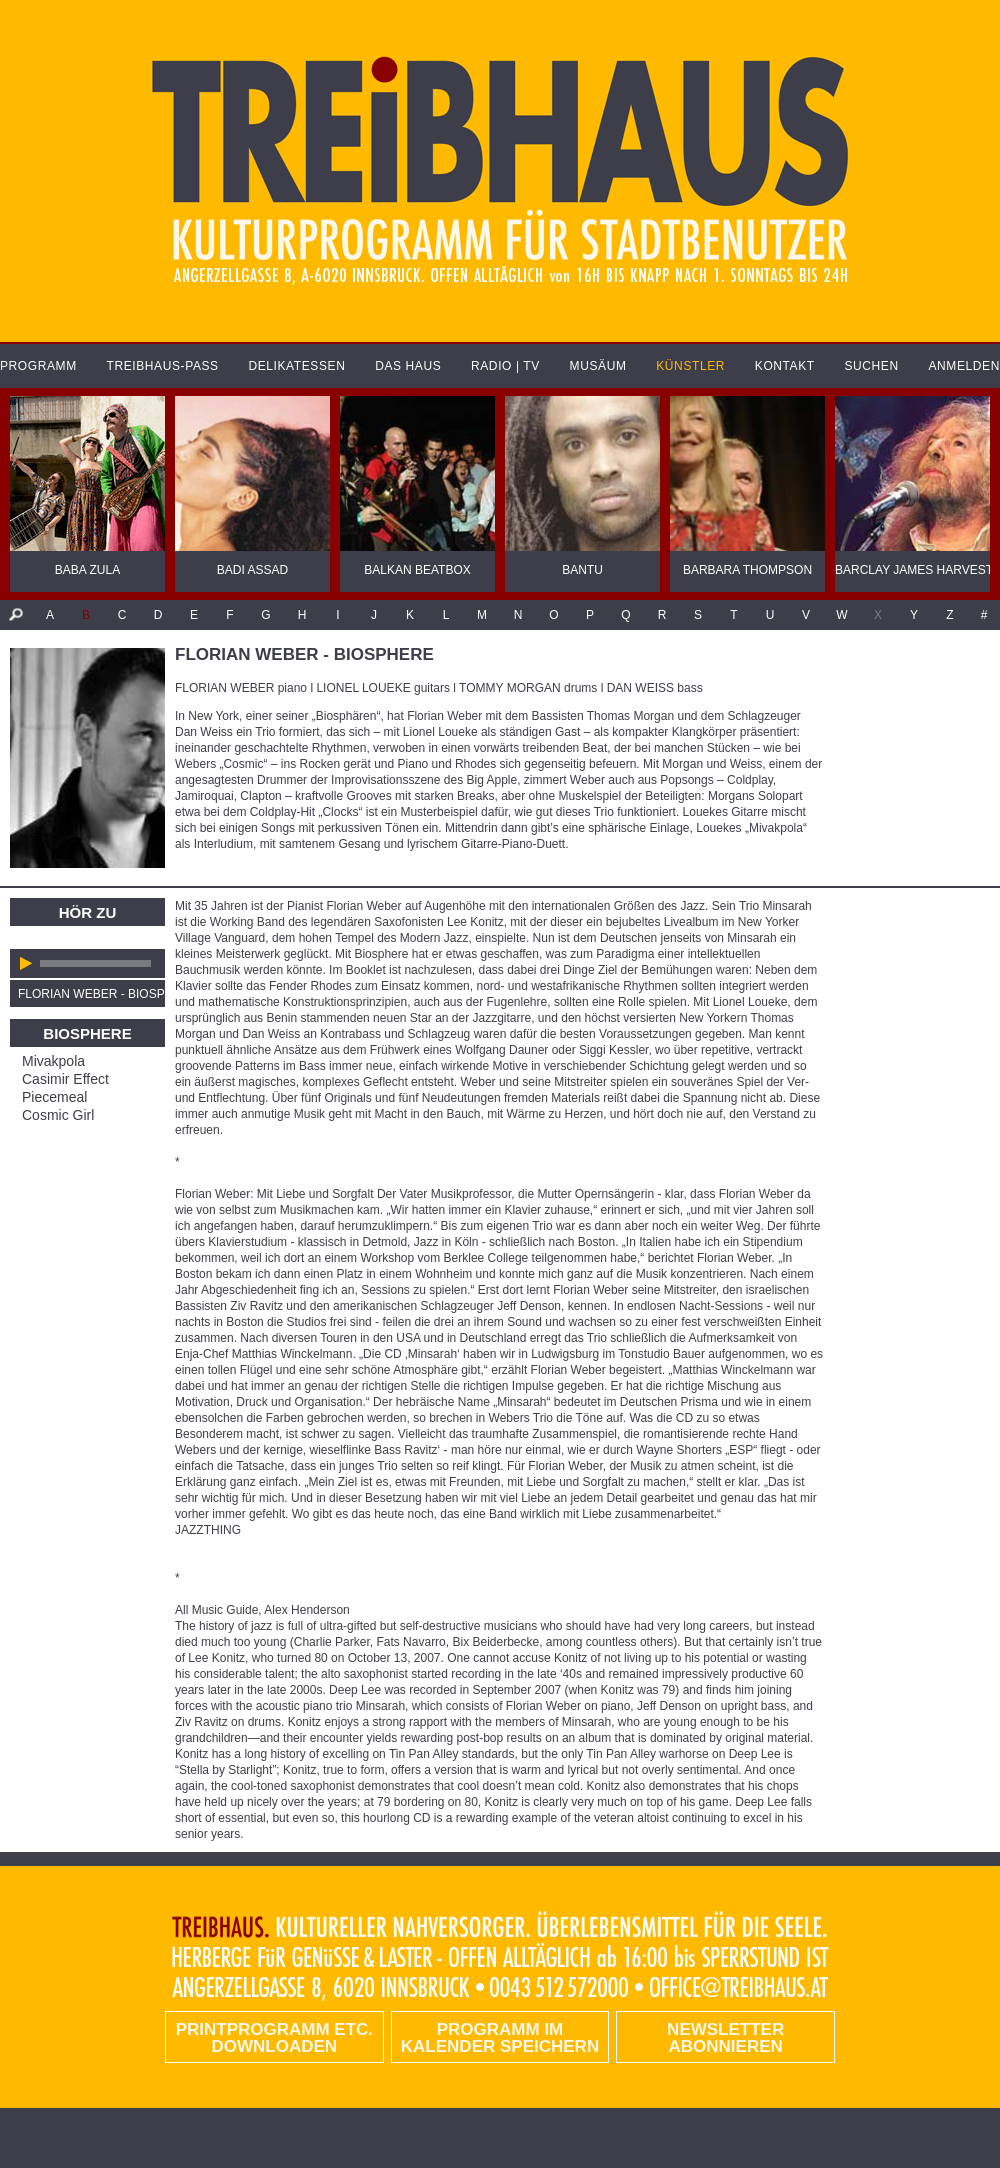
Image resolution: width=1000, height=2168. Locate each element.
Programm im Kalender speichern (500, 2038)
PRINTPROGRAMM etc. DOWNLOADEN (274, 2038)
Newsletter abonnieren (725, 2038)
